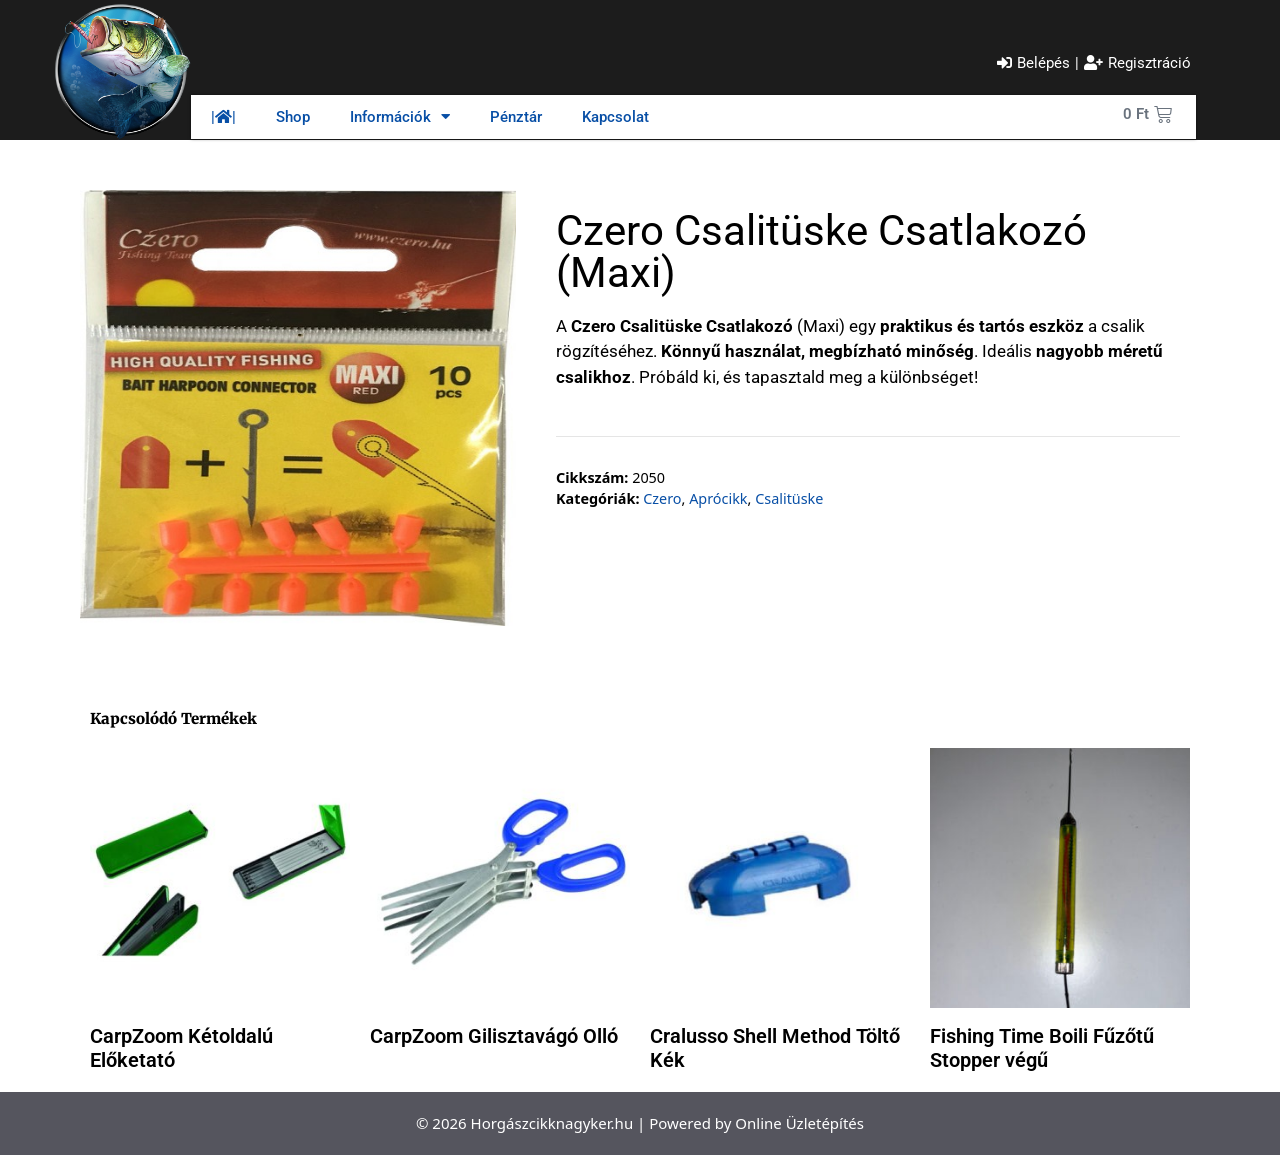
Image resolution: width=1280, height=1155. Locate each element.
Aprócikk (718, 498)
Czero (662, 498)
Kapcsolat (615, 117)
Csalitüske (789, 498)
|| (223, 117)
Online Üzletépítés (799, 1123)
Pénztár (516, 117)
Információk (400, 116)
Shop (293, 117)
